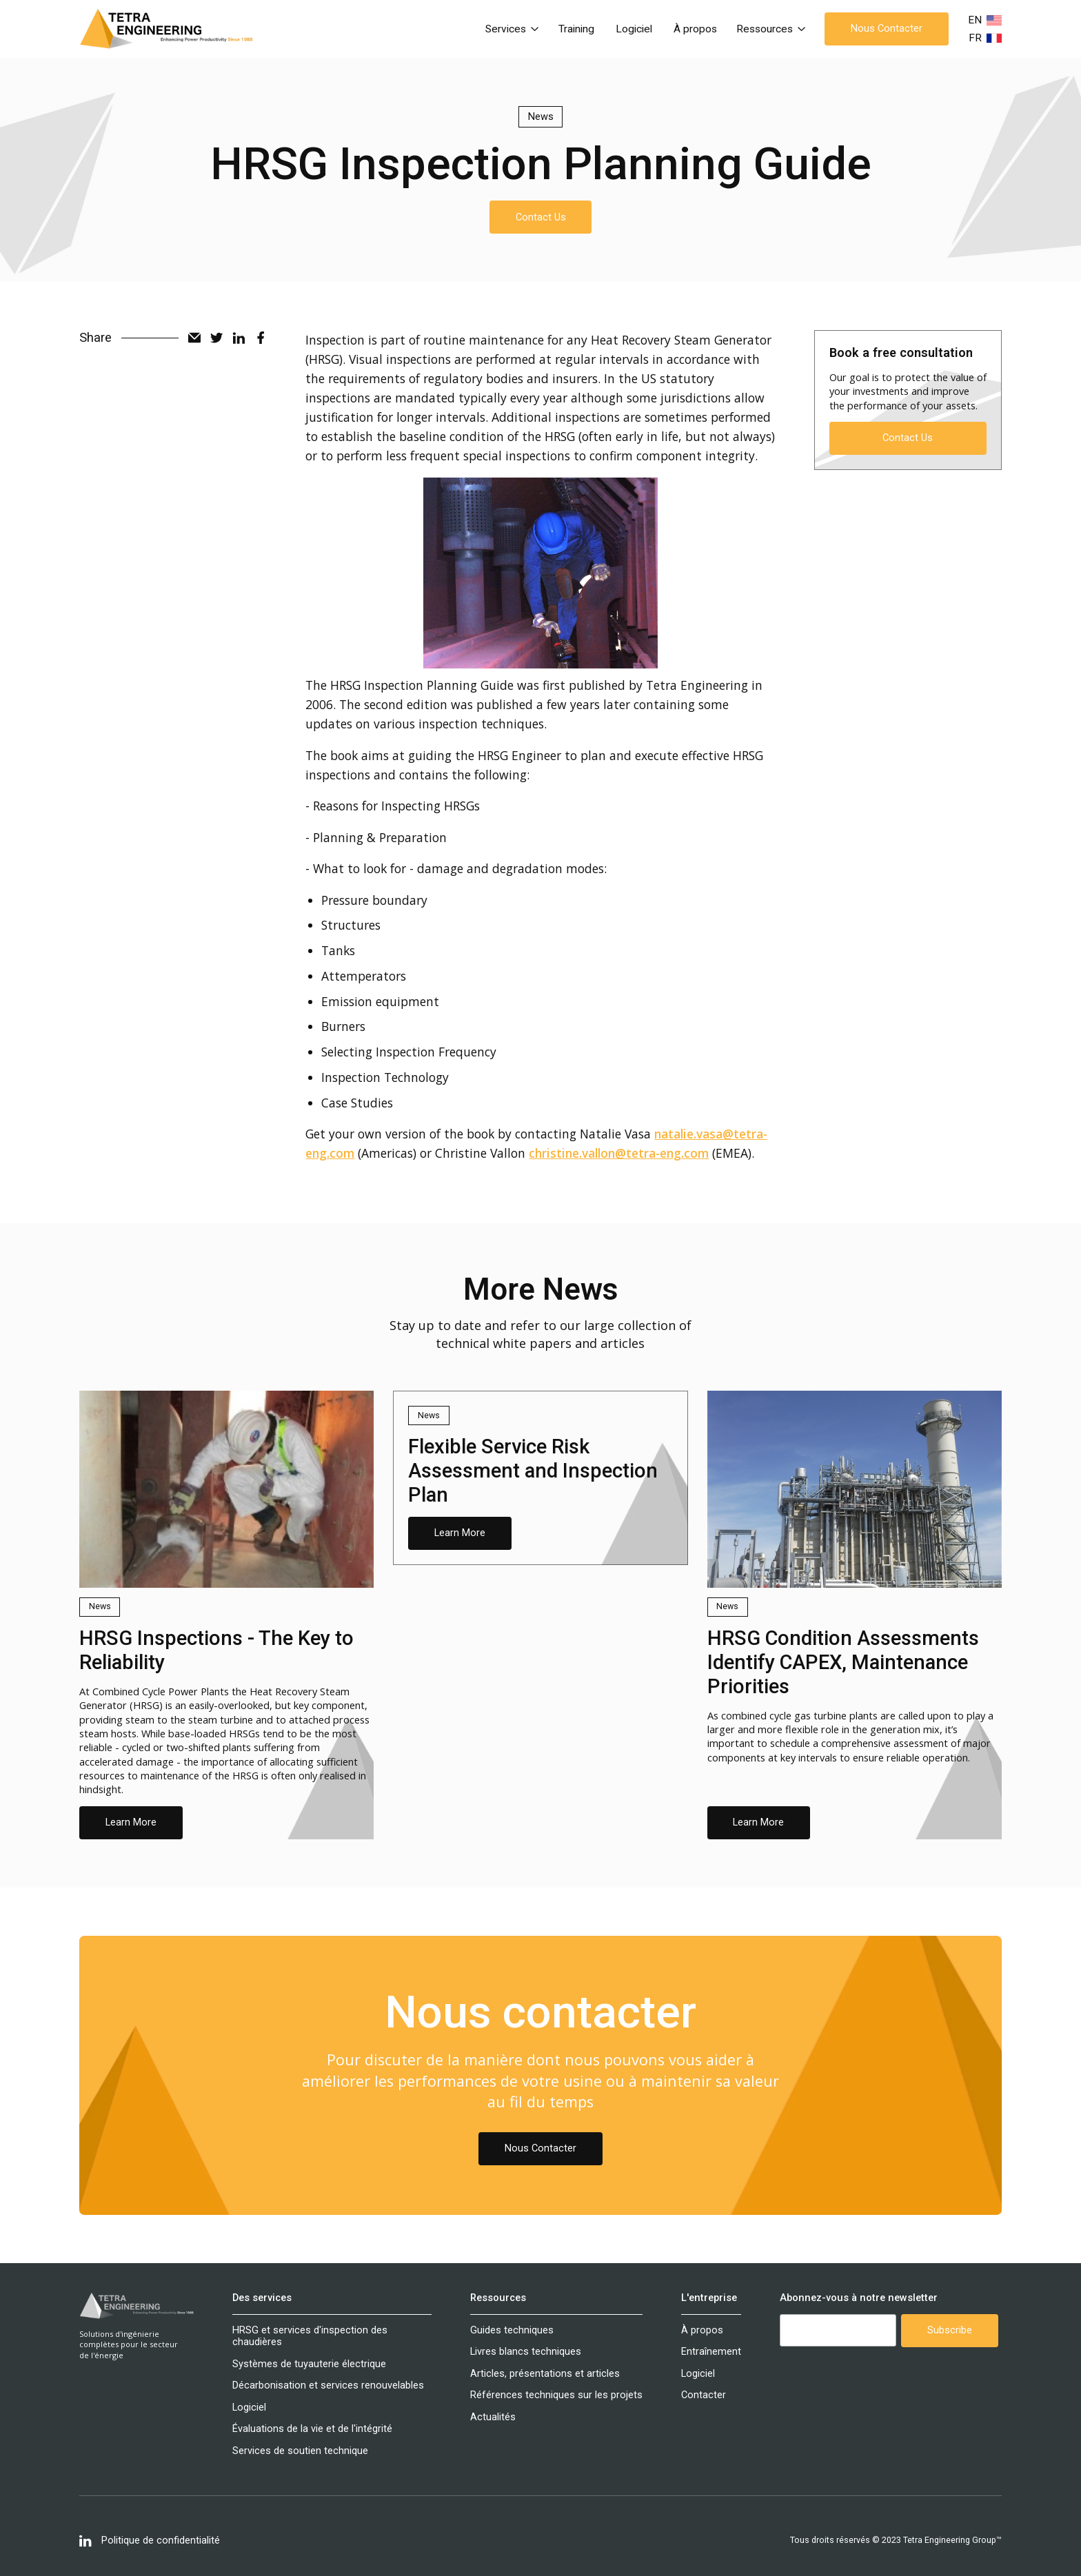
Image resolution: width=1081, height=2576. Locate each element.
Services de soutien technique (300, 2451)
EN (975, 20)
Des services (262, 2298)
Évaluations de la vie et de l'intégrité (312, 2429)
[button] (512, 29)
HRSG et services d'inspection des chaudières (309, 2336)
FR (975, 38)
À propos (695, 29)
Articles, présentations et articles (545, 2374)
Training (576, 29)
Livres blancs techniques (525, 2352)
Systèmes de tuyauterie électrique (309, 2364)
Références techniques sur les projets (556, 2395)
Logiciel (634, 29)
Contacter (703, 2395)
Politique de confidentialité (160, 2540)
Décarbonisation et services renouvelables (328, 2385)
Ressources (498, 2298)
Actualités (493, 2417)
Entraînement (711, 2352)
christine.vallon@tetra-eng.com (619, 1153)
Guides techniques (512, 2330)
